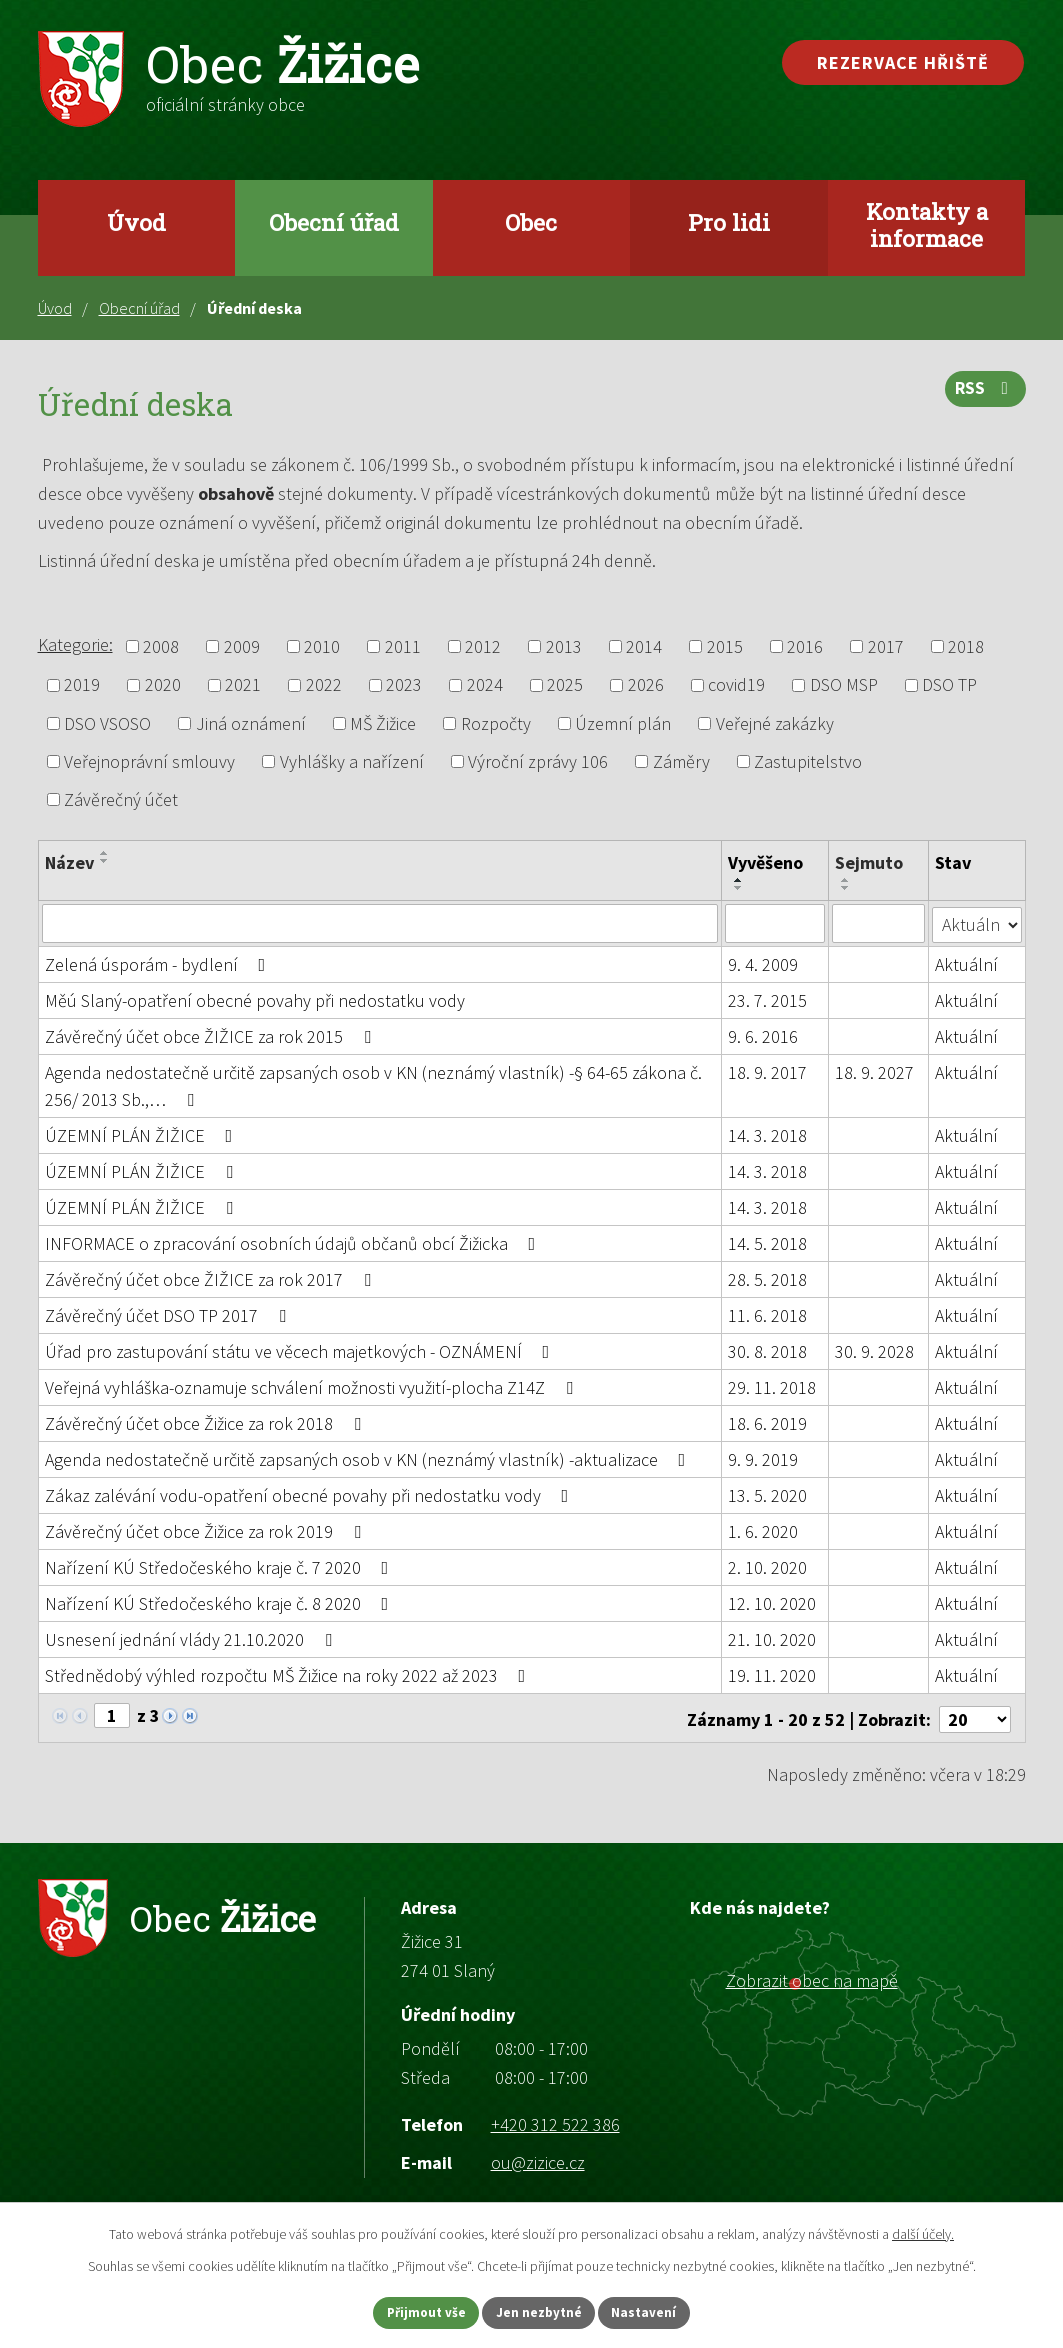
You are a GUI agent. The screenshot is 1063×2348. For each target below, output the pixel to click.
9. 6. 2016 (764, 1035)
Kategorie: (75, 644)
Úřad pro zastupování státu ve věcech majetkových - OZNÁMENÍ (301, 1350)
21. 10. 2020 (773, 1638)
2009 (242, 646)
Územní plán (623, 723)
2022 (324, 685)
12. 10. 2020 (773, 1602)
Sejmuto (870, 862)
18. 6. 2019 (768, 1422)
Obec (531, 222)
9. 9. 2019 (764, 1458)
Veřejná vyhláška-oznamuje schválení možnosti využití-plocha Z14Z (313, 1386)
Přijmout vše (409, 2311)
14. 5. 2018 (768, 1242)
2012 (483, 646)
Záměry (681, 761)
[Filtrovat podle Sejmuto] (879, 923)
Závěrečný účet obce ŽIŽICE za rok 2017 (212, 1278)
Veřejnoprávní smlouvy (149, 761)
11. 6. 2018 (768, 1314)
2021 (243, 685)
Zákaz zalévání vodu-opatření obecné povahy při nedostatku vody (311, 1494)
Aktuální (967, 963)
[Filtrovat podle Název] (380, 923)
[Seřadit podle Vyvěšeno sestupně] (740, 888)
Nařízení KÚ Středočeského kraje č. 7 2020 (221, 1566)
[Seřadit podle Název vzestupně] (105, 853)
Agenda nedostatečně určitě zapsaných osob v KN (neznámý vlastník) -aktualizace (369, 1458)
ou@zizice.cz (538, 2158)
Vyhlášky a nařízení (352, 761)
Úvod (136, 222)
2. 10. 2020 (768, 1566)
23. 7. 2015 (768, 999)
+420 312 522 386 (555, 2120)
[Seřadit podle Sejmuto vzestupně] (847, 880)
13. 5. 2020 (768, 1494)
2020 (163, 685)
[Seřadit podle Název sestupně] (105, 861)
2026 (646, 685)
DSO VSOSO (107, 723)
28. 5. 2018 (768, 1278)
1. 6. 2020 (764, 1530)
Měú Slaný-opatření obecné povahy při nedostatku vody (255, 999)
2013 (564, 646)
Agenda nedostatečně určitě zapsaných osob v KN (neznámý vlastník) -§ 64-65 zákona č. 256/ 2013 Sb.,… (373, 1085)
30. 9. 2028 (875, 1350)
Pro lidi (729, 222)
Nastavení (662, 2311)
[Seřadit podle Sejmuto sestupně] (847, 888)
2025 (565, 685)
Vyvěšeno (766, 862)
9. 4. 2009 (764, 963)
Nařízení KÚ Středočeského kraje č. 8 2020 (221, 1602)
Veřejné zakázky (775, 723)
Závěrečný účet (121, 799)
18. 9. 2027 (875, 1071)
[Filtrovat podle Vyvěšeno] (776, 923)
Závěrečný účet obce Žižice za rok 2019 (207, 1530)
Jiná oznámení (251, 723)
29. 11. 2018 (773, 1386)
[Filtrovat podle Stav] (977, 922)
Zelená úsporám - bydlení (159, 963)
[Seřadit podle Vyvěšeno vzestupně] (740, 880)
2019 (82, 685)
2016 (805, 646)
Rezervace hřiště (903, 62)
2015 (725, 646)
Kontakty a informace (927, 224)
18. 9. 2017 (768, 1071)
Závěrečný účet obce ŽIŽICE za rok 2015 (212, 1035)
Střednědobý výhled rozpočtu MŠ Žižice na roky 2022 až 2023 (289, 1674)
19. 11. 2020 (773, 1674)
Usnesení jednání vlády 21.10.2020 (192, 1638)
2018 (966, 646)
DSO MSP (844, 685)
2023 (404, 685)
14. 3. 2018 (768, 1134)
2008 (161, 646)
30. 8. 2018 (768, 1350)
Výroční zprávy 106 (538, 761)
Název (69, 862)
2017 (886, 646)
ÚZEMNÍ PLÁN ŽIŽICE (143, 1134)
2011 (403, 646)
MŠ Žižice (383, 723)
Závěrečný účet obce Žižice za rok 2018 (207, 1422)
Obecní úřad (334, 222)
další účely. (923, 2231)
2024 (485, 685)
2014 (644, 646)
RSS (983, 394)
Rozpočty (496, 723)
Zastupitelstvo (808, 761)
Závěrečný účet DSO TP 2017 (169, 1314)
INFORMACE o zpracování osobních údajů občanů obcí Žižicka (294, 1242)
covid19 (736, 685)
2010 (322, 646)
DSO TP (949, 685)
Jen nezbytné (540, 2311)
